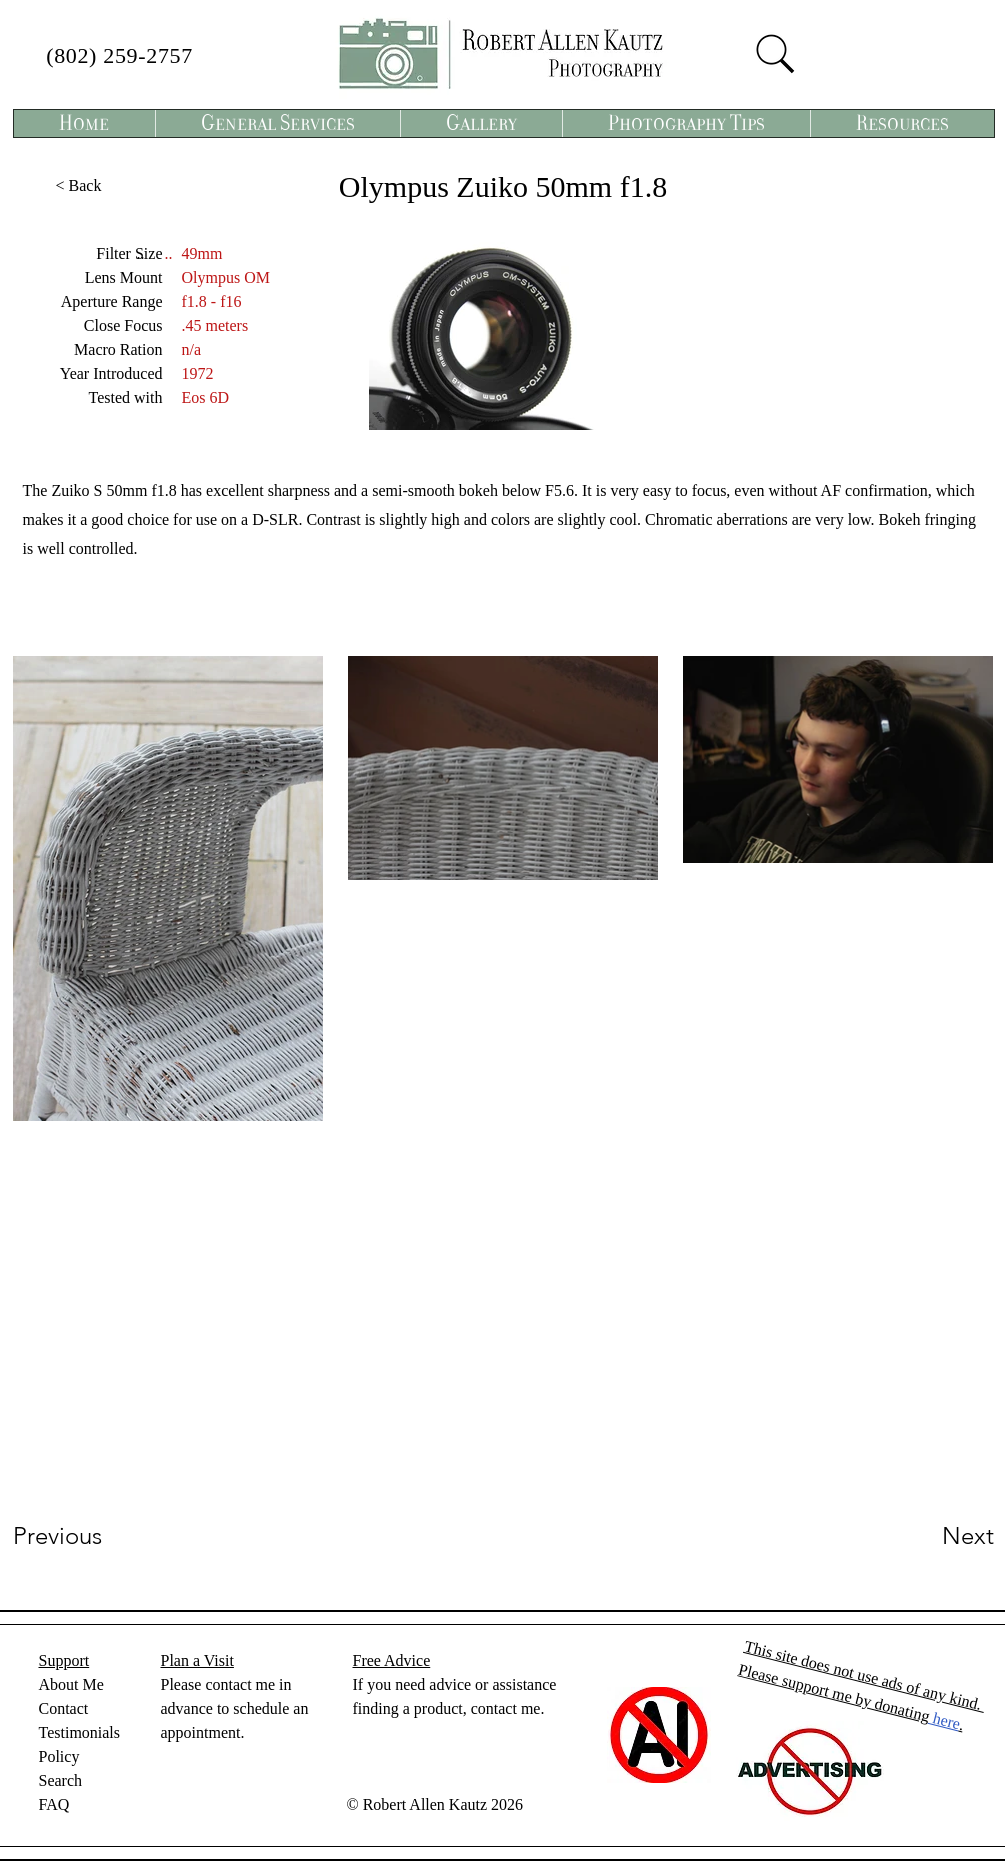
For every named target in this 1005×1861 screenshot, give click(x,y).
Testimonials (80, 1732)
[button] (277, 123)
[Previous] (84, 1536)
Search (61, 1780)
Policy (59, 1756)
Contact (64, 1708)
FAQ (54, 1804)
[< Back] (79, 186)
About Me (71, 1684)
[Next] (928, 1536)
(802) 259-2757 (119, 55)
